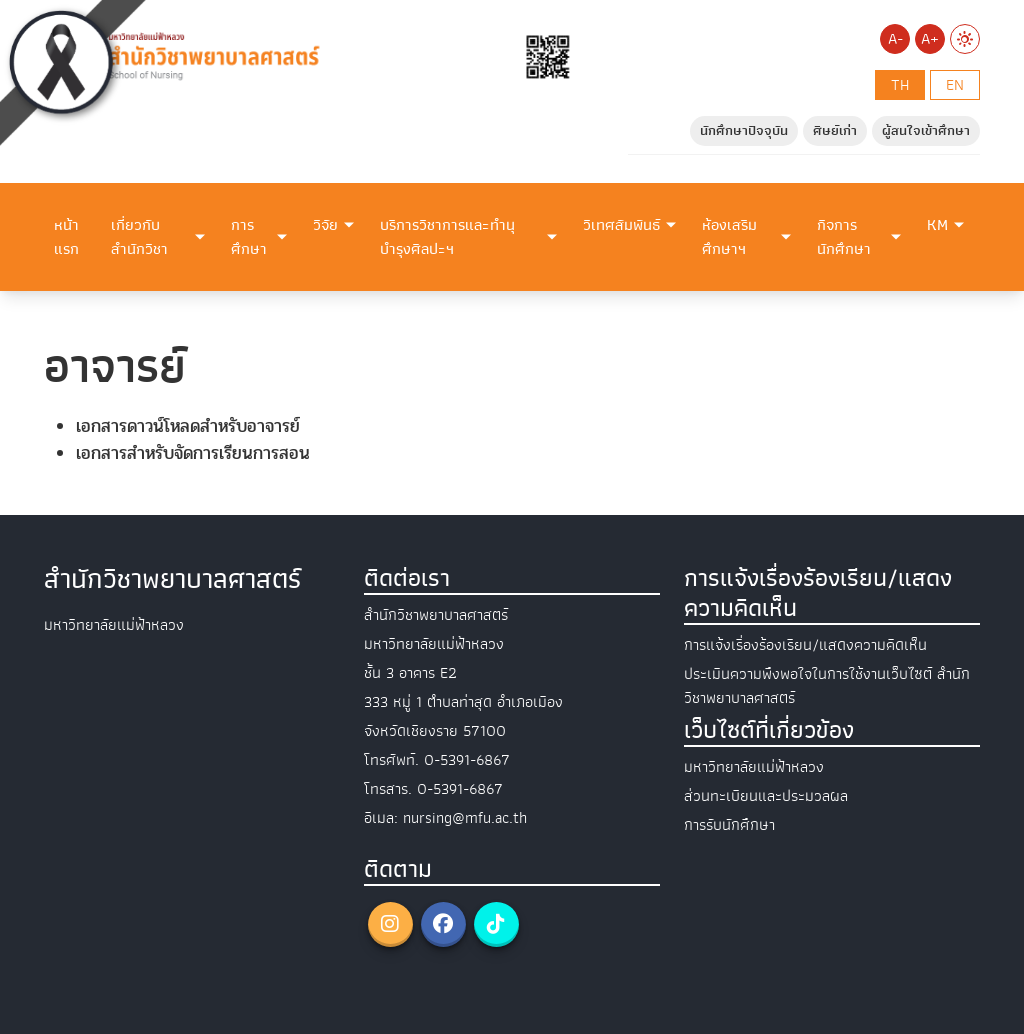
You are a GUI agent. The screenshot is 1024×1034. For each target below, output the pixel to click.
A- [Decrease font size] (895, 39)
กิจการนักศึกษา (844, 237)
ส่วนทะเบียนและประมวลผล (766, 796)
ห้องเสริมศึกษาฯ (729, 237)
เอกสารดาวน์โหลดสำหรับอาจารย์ (188, 426)
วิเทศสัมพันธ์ (621, 225)
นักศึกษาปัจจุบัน (744, 130)
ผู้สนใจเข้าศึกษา (926, 130)
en (955, 85)
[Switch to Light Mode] (965, 39)
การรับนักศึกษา (729, 825)
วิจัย (325, 225)
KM (937, 225)
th (900, 85)
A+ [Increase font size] (930, 39)
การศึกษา (249, 237)
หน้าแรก (66, 237)
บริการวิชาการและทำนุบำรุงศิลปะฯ (447, 237)
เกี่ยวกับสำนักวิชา (139, 237)
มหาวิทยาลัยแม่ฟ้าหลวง (754, 767)
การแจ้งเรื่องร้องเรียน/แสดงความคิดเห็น (805, 645)
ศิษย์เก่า (835, 130)
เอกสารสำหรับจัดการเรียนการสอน (193, 453)
